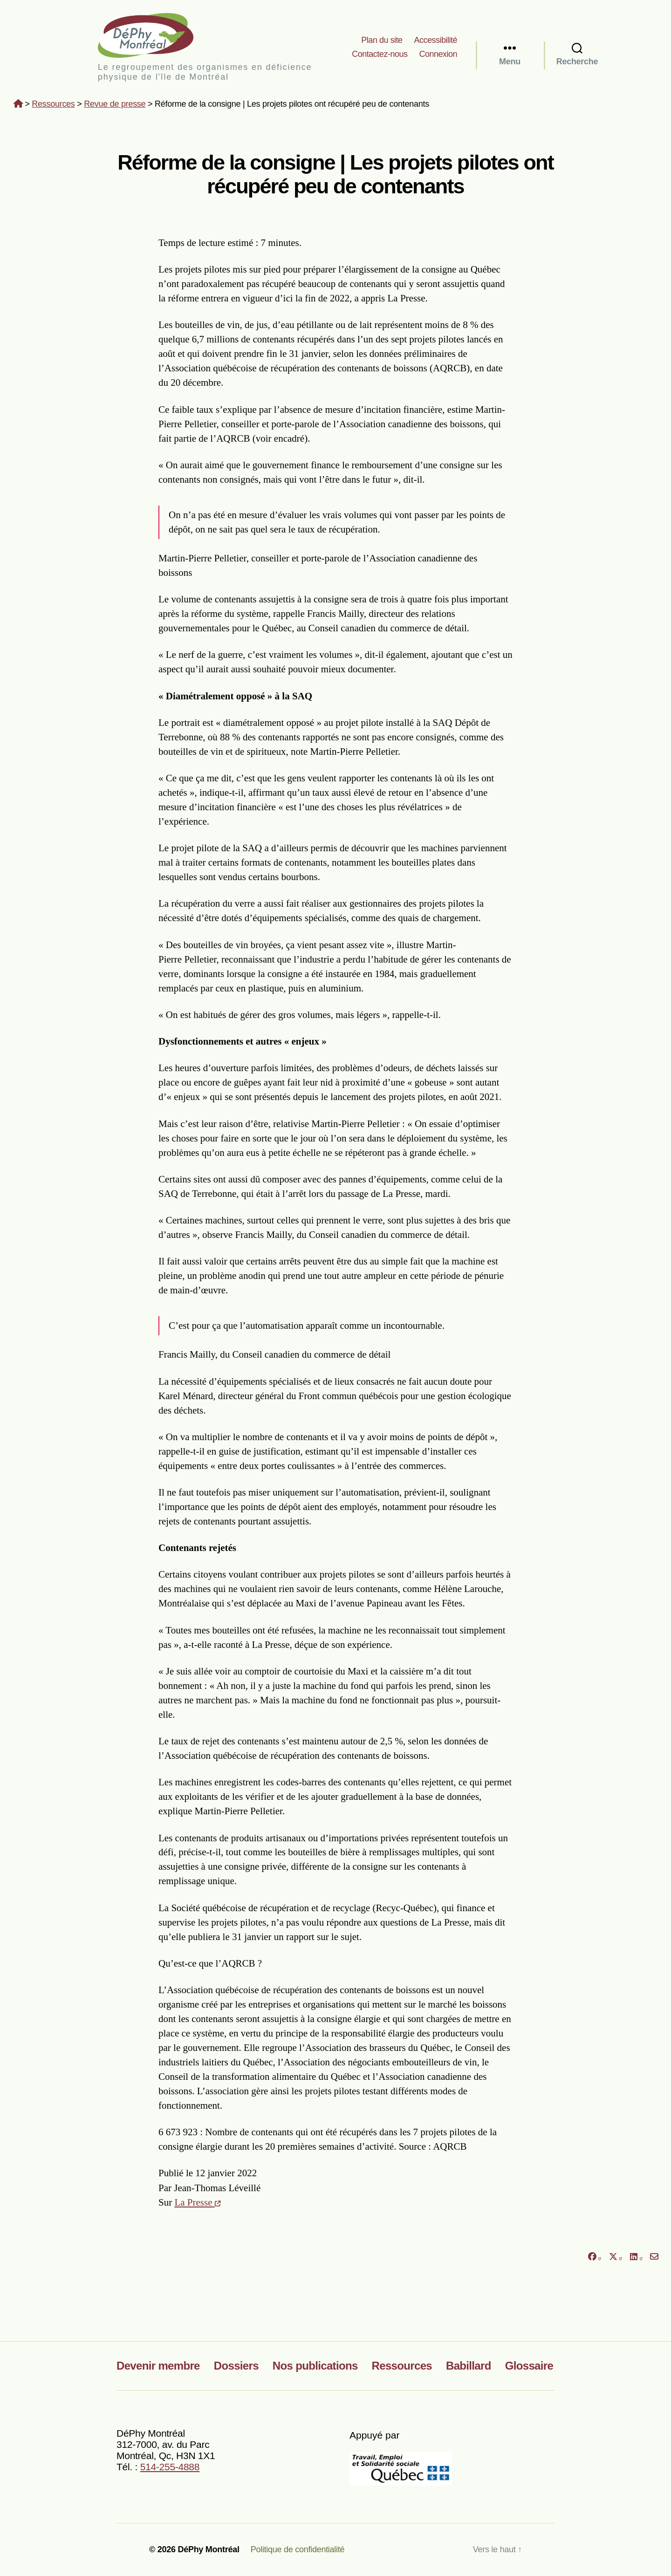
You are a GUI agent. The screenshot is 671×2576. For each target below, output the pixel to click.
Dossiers (236, 2365)
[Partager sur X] (615, 2257)
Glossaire (529, 2365)
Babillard (468, 2365)
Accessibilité (435, 40)
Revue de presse (114, 104)
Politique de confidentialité (298, 2549)
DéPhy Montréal (153, 35)
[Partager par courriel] (654, 2257)
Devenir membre (158, 2365)
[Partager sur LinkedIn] (636, 2257)
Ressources (53, 104)
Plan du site (381, 40)
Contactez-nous (379, 54)
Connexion (438, 54)
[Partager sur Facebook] (594, 2257)
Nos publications (315, 2365)
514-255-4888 (170, 2466)
